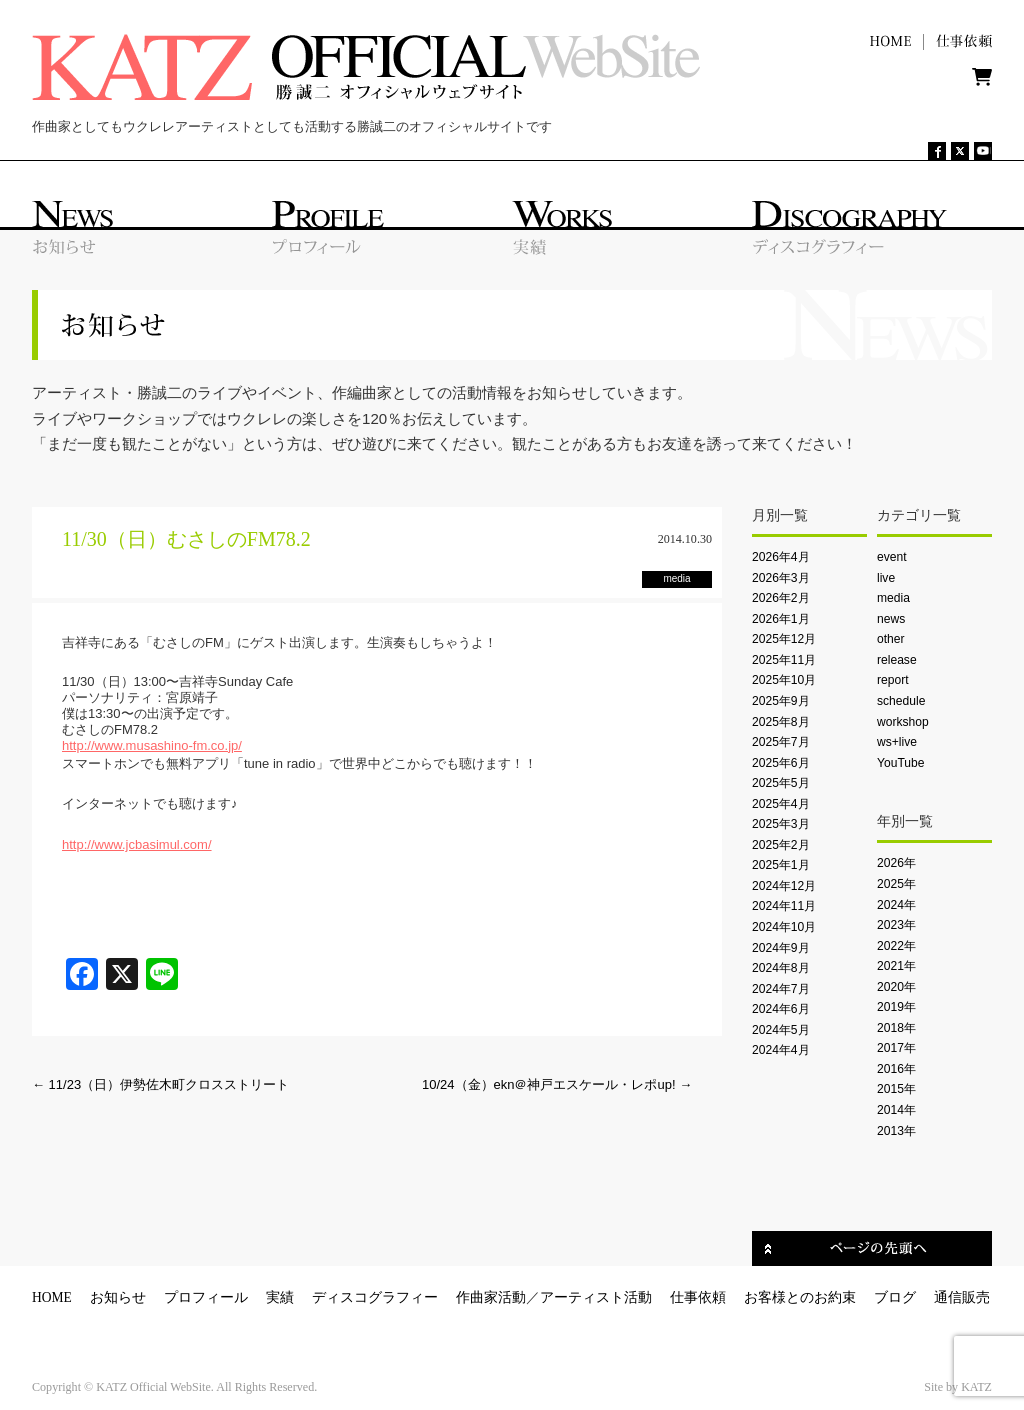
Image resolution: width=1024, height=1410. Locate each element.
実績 (280, 1297)
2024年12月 (784, 886)
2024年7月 (781, 989)
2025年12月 (784, 639)
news (891, 619)
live (886, 578)
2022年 (896, 946)
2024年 (896, 905)
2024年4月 (781, 1050)
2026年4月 (781, 557)
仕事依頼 (698, 1297)
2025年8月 (781, 722)
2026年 (896, 863)
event (892, 557)
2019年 (896, 1007)
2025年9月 (781, 701)
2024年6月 (781, 1009)
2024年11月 (784, 906)
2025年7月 (781, 742)
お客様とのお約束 (800, 1297)
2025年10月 (784, 680)
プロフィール (206, 1297)
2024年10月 (784, 927)
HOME (52, 1297)
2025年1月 (781, 865)
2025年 (896, 884)
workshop (903, 722)
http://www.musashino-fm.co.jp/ (152, 745)
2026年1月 (781, 619)
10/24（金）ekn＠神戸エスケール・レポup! (557, 1084)
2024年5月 (781, 1030)
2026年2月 (781, 598)
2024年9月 (781, 948)
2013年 (896, 1131)
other (891, 639)
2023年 (896, 925)
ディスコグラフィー (375, 1297)
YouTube (900, 763)
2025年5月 (781, 783)
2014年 (896, 1110)
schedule (901, 701)
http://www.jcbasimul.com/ (137, 844)
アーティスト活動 (596, 1297)
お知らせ (118, 1297)
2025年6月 (781, 763)
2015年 (896, 1089)
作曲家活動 (491, 1297)
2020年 (896, 987)
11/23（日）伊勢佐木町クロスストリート (160, 1084)
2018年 (896, 1028)
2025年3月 (781, 824)
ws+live (897, 742)
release (897, 660)
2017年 (896, 1048)
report (893, 680)
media (893, 598)
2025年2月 (781, 845)
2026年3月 (781, 578)
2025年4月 (781, 804)
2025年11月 (784, 660)
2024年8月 (781, 968)
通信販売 (962, 1297)
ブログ (895, 1297)
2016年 (896, 1069)
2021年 (896, 966)
